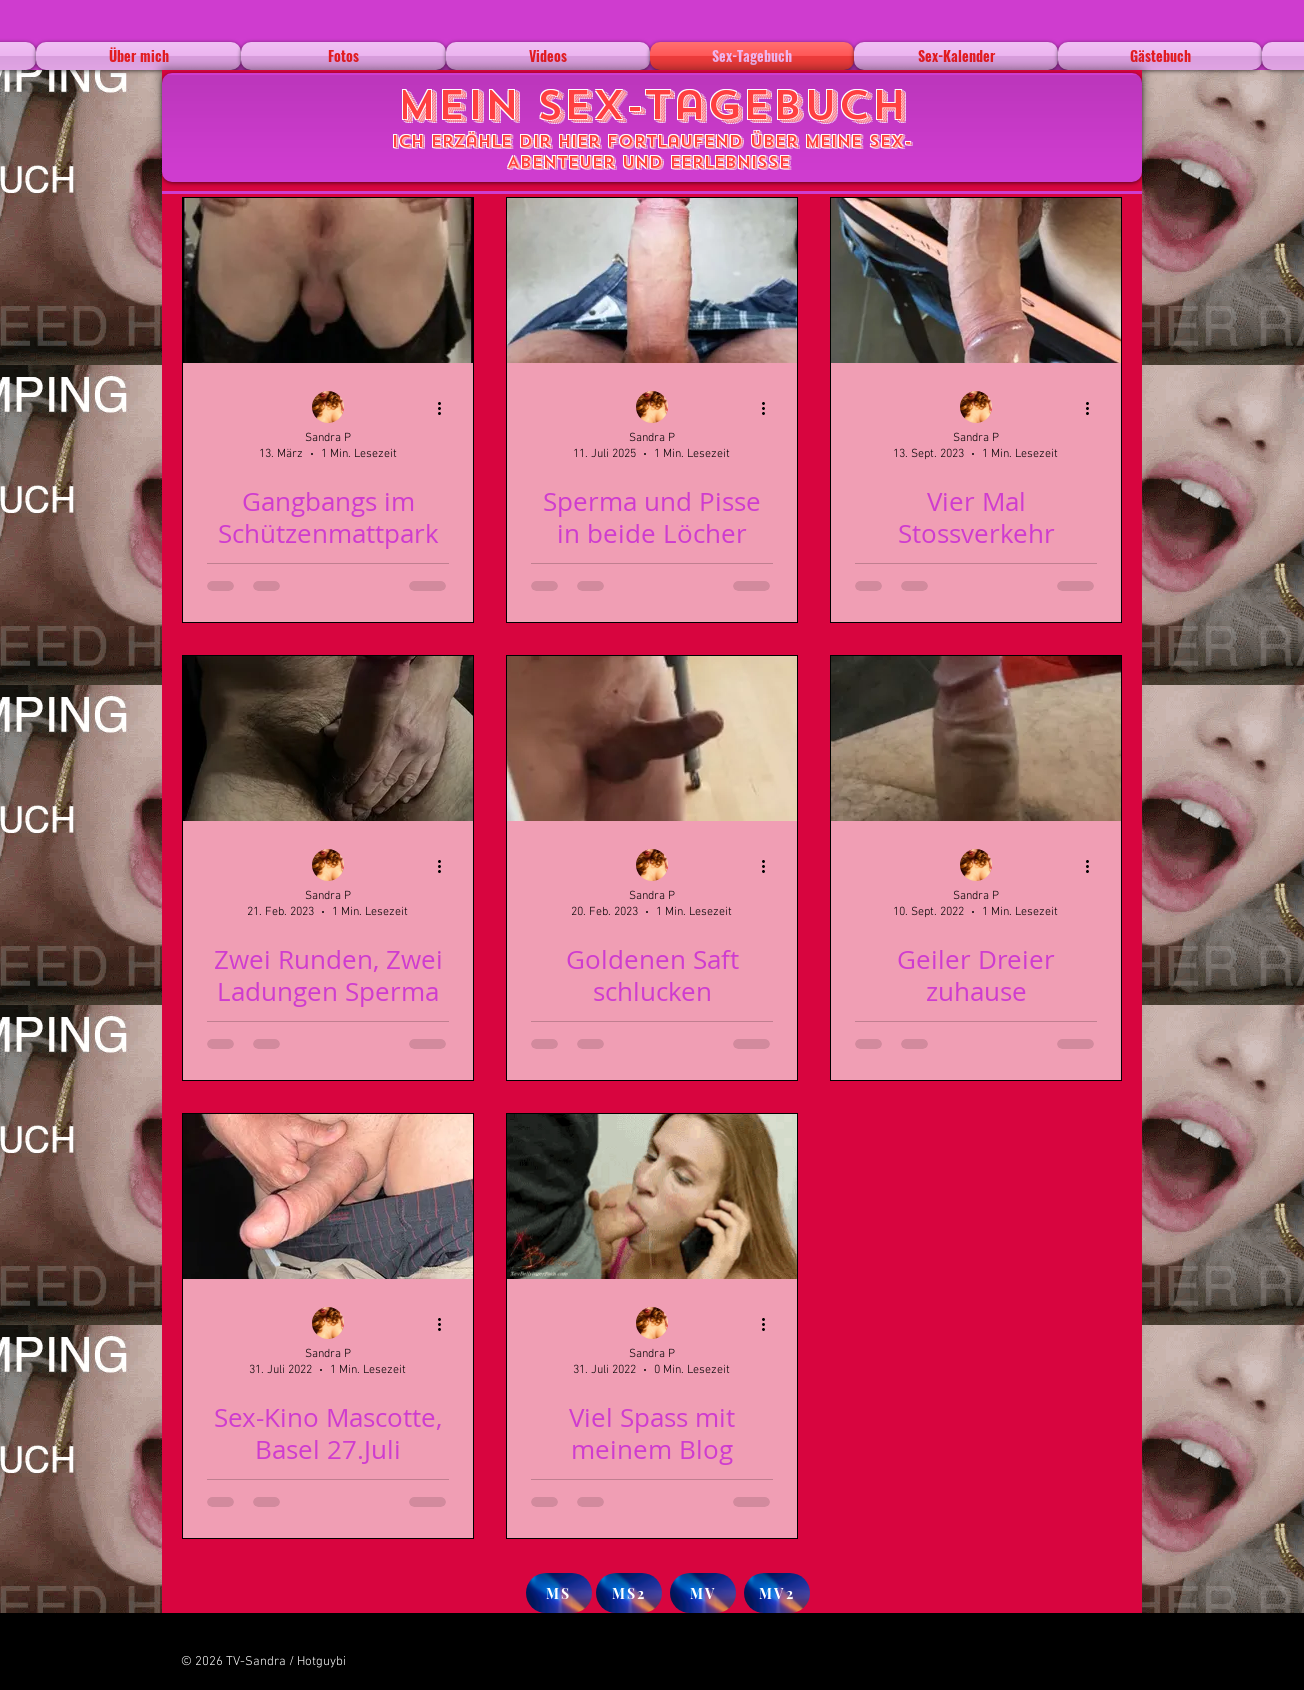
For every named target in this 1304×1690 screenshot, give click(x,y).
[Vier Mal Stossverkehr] (976, 280)
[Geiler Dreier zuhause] (976, 738)
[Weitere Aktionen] (446, 408)
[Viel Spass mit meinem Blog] (652, 1196)
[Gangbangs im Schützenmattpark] (328, 280)
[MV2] (777, 1593)
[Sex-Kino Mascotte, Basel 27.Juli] (328, 1196)
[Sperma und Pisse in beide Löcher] (652, 280)
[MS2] (629, 1593)
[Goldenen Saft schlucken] (652, 738)
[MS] (559, 1593)
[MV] (703, 1593)
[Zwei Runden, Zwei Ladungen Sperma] (328, 738)
